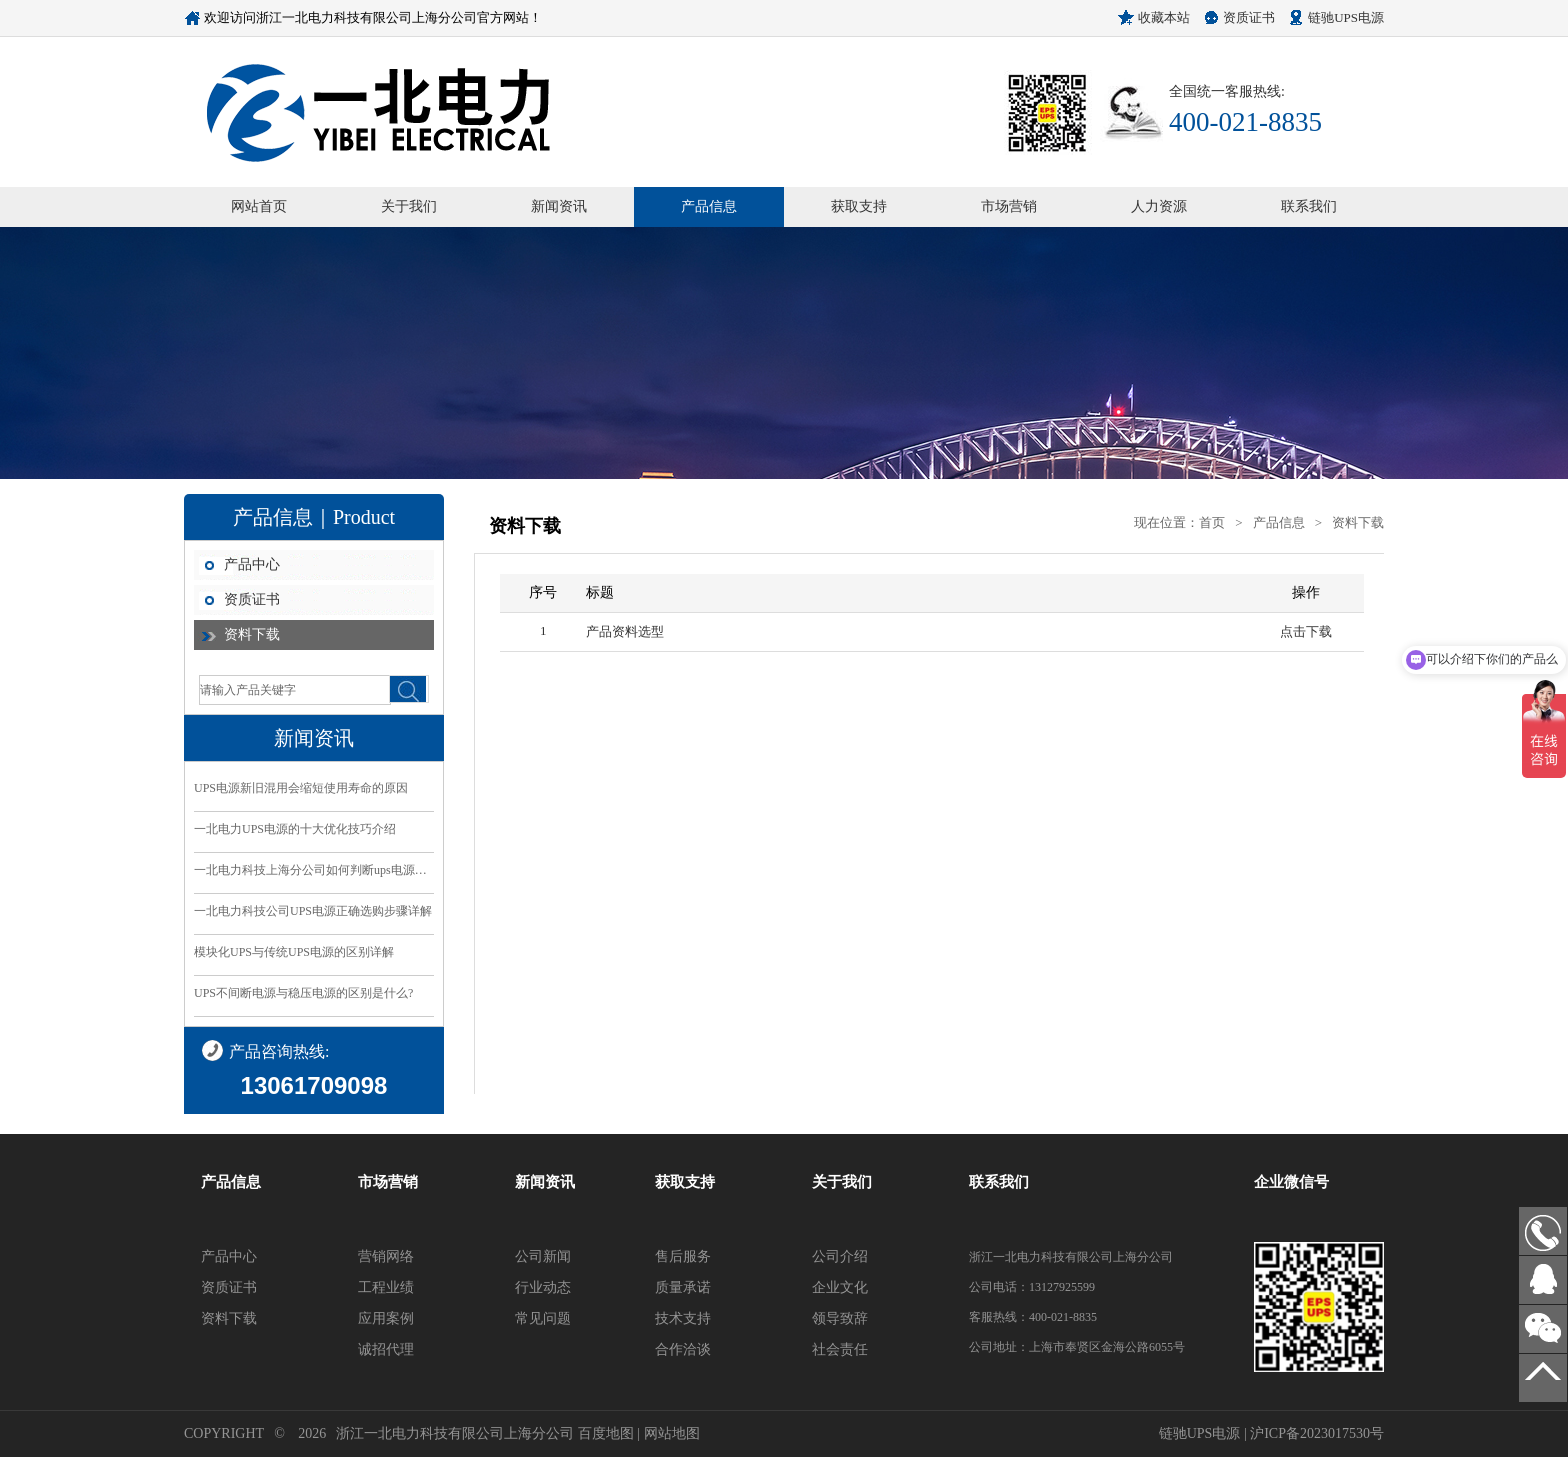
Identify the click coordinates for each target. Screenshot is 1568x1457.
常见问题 (543, 1318)
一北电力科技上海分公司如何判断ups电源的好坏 (314, 870)
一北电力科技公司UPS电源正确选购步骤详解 (313, 911)
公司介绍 (840, 1256)
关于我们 (409, 206)
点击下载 (1306, 631)
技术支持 (683, 1318)
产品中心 (252, 564)
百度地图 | (611, 1433)
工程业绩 (386, 1287)
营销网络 (386, 1256)
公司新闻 (543, 1256)
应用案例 (386, 1318)
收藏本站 (1164, 17)
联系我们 (1309, 206)
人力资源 (1159, 206)
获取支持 (859, 206)
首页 (1212, 522)
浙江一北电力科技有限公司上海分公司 (455, 1433)
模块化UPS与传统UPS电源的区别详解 (294, 952)
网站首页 (259, 206)
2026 (312, 1433)
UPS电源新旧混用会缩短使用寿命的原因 (301, 788)
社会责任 (840, 1349)
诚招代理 (386, 1349)
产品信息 (709, 206)
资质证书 (1249, 17)
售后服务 (683, 1256)
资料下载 (252, 634)
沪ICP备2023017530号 (1317, 1433)
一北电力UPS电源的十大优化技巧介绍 (295, 829)
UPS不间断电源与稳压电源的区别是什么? (303, 993)
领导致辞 (840, 1318)
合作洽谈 (683, 1349)
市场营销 (1009, 206)
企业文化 (840, 1287)
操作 (1306, 592)
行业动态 (543, 1287)
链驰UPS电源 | (1205, 1433)
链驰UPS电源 (1346, 17)
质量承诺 (683, 1287)
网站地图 (672, 1433)
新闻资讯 (559, 206)
